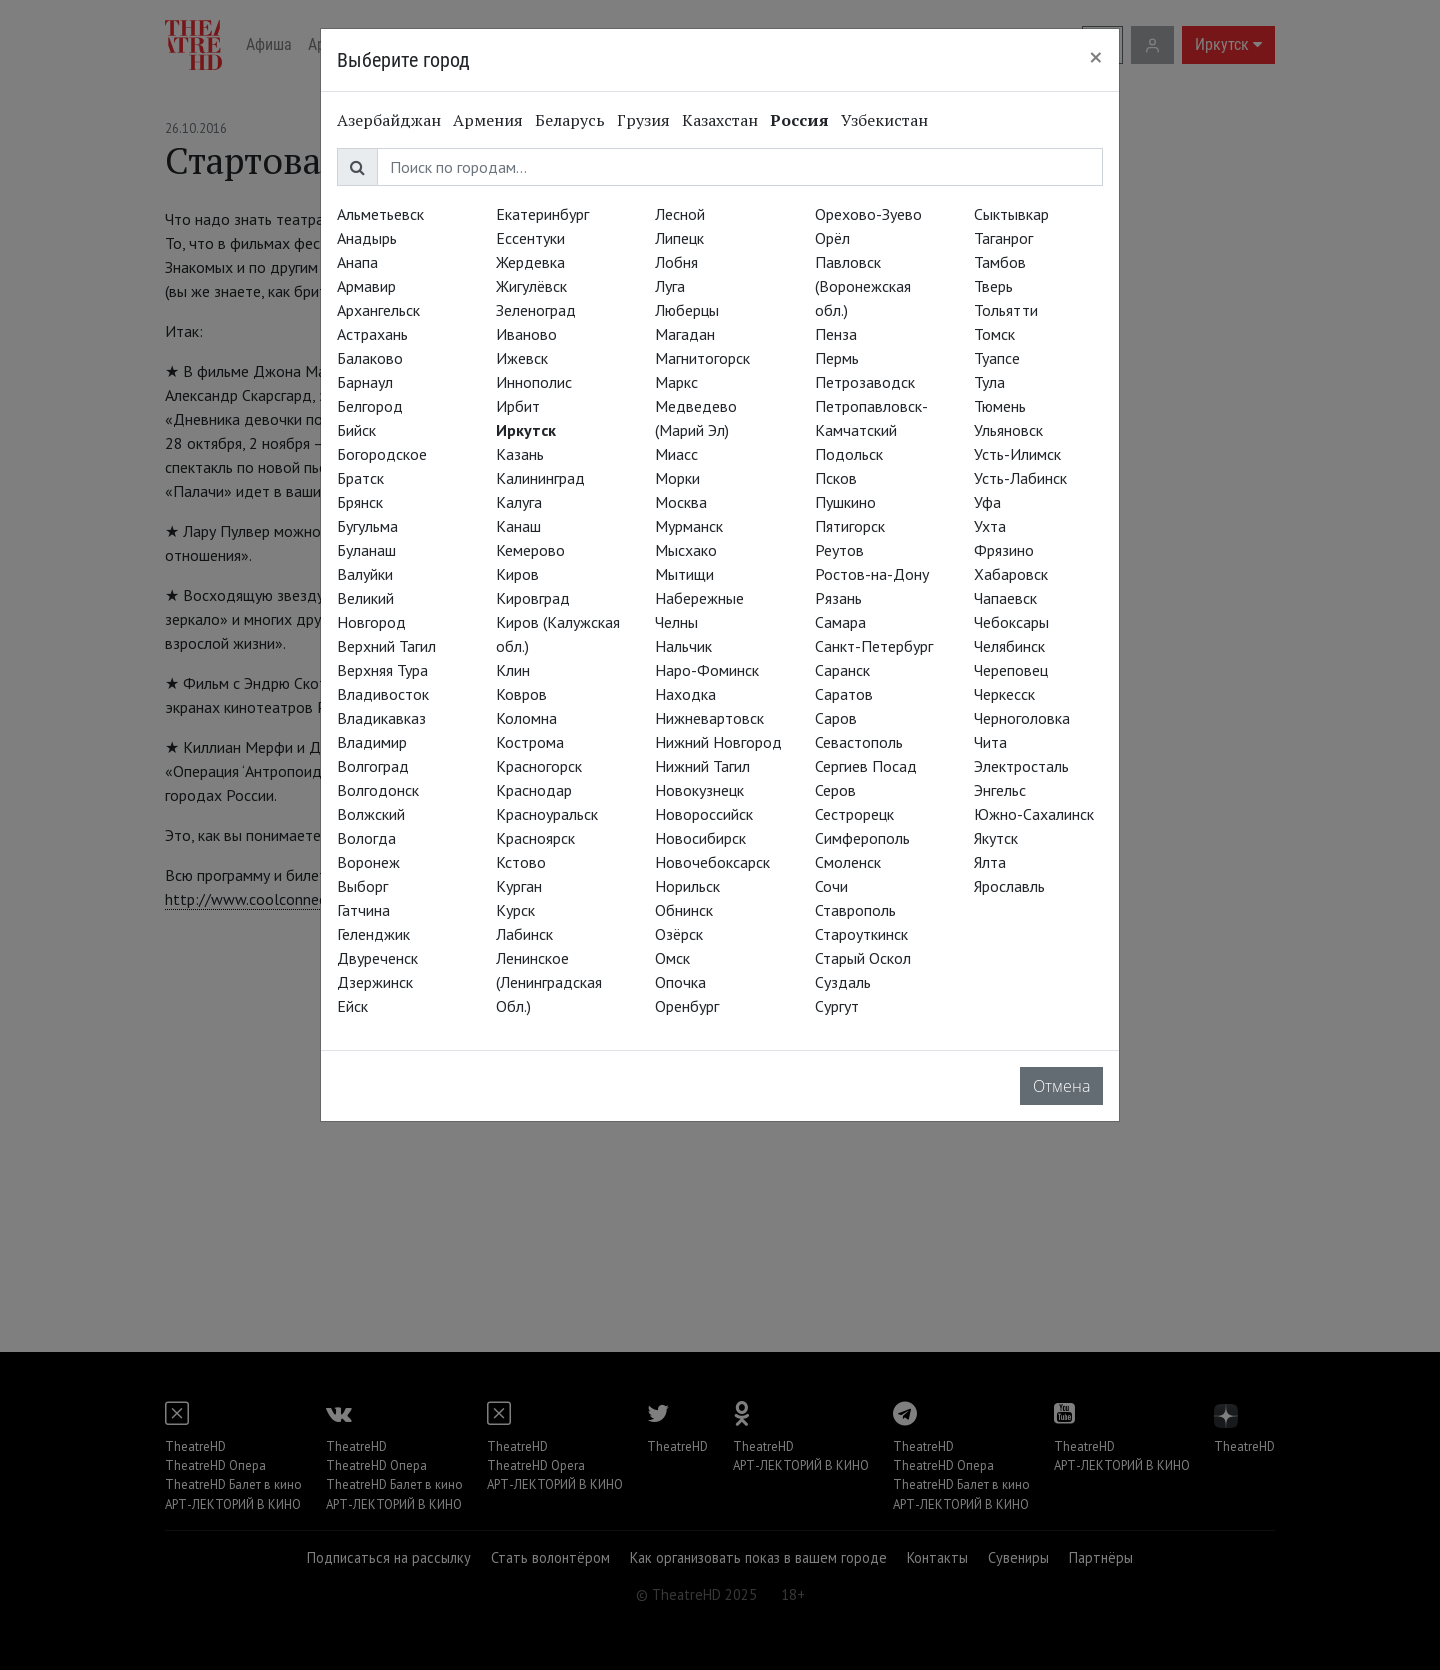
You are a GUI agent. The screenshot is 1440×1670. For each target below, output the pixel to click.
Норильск (687, 886)
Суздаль (843, 982)
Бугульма (367, 526)
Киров (517, 574)
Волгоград (373, 766)
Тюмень (1000, 406)
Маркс (676, 382)
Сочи (831, 886)
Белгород (370, 406)
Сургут (837, 1006)
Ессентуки (530, 238)
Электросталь (1021, 766)
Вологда (366, 838)
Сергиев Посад (866, 766)
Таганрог (1003, 238)
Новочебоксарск (712, 862)
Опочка (680, 982)
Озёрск (679, 934)
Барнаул (365, 382)
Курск (515, 910)
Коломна (526, 718)
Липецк (679, 238)
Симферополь (862, 838)
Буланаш (366, 550)
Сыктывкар (1011, 214)
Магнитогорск (702, 358)
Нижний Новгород (718, 742)
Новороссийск (704, 814)
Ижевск (522, 358)
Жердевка (530, 262)
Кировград (533, 598)
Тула (989, 382)
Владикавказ (381, 718)
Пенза (836, 334)
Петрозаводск (865, 382)
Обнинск (684, 910)
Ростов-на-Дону (872, 574)
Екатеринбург (542, 214)
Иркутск (526, 430)
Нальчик (683, 646)
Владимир (372, 742)
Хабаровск (1011, 574)
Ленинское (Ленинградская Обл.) (549, 982)
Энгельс (1000, 790)
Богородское (382, 454)
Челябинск (1009, 646)
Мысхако (686, 550)
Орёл (832, 238)
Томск (994, 334)
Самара (840, 622)
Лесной (680, 214)
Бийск (356, 430)
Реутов (839, 550)
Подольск (849, 454)
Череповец (1011, 670)
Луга (670, 286)
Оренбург (687, 1006)
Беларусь (570, 120)
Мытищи (684, 574)
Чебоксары (1011, 622)
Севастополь (859, 742)
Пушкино (845, 502)
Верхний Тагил (386, 646)
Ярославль (1009, 886)
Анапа (357, 262)
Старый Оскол (863, 958)
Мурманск (689, 526)
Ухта (990, 526)
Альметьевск (380, 214)
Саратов (844, 694)
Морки (677, 478)
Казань (520, 454)
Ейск (352, 1006)
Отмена (1061, 1086)
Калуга (519, 502)
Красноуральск (547, 814)
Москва (681, 502)
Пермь (837, 358)
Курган (519, 886)
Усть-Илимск (1017, 454)
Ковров (521, 694)
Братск (360, 478)
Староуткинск (861, 934)
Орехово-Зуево (868, 214)
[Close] (1096, 57)
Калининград (540, 478)
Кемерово (530, 550)
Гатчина (363, 910)
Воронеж (368, 862)
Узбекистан (884, 120)
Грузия (643, 120)
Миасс (676, 454)
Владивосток (383, 694)
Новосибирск (700, 838)
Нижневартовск (709, 718)
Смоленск (848, 862)
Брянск (360, 502)
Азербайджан (389, 120)
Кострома (530, 742)
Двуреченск (377, 958)
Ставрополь (855, 910)
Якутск (996, 838)
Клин (513, 670)
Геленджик (373, 934)
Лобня (676, 262)
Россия (799, 120)
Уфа (987, 502)
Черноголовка (1022, 718)
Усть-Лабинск (1020, 478)
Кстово (521, 862)
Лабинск (524, 934)
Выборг (362, 886)
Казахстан (720, 120)
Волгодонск (378, 790)
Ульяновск (1008, 430)
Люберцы (687, 310)
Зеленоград (536, 310)
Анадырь (367, 238)
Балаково (370, 358)
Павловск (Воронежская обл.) (863, 286)
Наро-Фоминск (707, 670)
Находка (685, 694)
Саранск (842, 670)
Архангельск (378, 310)
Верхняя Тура (382, 670)
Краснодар (534, 790)
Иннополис (534, 382)
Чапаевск (1005, 598)
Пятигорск (850, 526)
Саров (836, 718)
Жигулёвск (531, 286)
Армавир (366, 286)
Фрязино (1004, 550)
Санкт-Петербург (874, 646)
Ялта (990, 862)
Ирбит (518, 406)
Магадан (685, 334)
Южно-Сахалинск (1034, 814)
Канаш (518, 526)
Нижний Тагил (702, 766)
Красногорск (539, 766)
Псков (836, 478)
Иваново (526, 334)
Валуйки (365, 574)
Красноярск (535, 838)
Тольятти (1006, 310)
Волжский (371, 814)
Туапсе (997, 358)
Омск (672, 958)
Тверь (993, 286)
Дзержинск (375, 982)
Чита (990, 742)
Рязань (838, 598)
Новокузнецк (699, 790)
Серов (835, 790)
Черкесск (1004, 694)
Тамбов (1000, 262)
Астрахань (372, 334)
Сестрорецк (854, 814)
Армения (488, 120)
